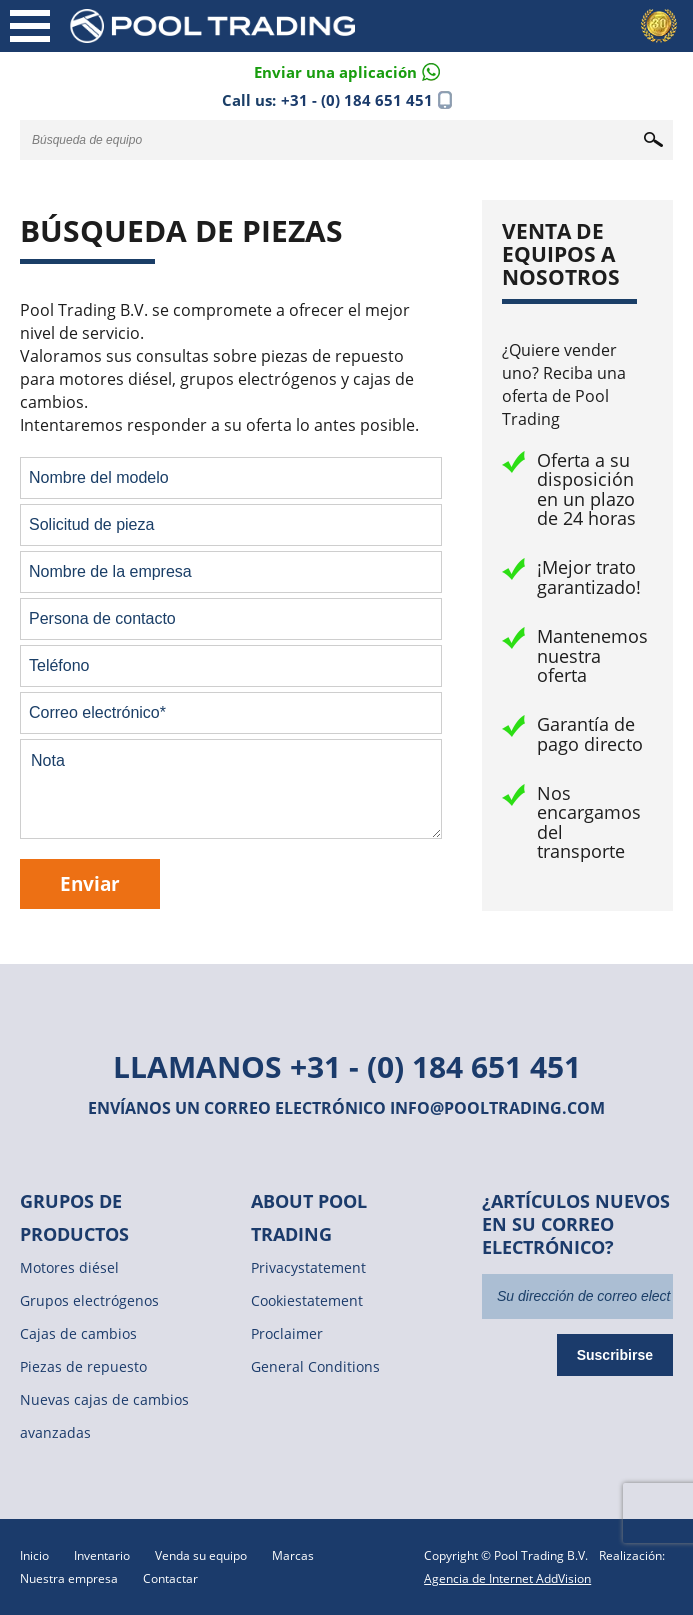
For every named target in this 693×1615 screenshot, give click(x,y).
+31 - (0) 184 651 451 (357, 100)
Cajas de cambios (78, 1333)
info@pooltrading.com (497, 1108)
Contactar (170, 1578)
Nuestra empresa (69, 1578)
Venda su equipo (201, 1555)
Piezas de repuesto (83, 1366)
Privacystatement (308, 1267)
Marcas (293, 1555)
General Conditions (315, 1366)
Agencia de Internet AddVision (507, 1578)
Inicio (34, 1555)
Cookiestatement (307, 1300)
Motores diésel (69, 1267)
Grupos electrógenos (89, 1300)
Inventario (102, 1555)
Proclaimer (287, 1333)
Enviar (90, 883)
